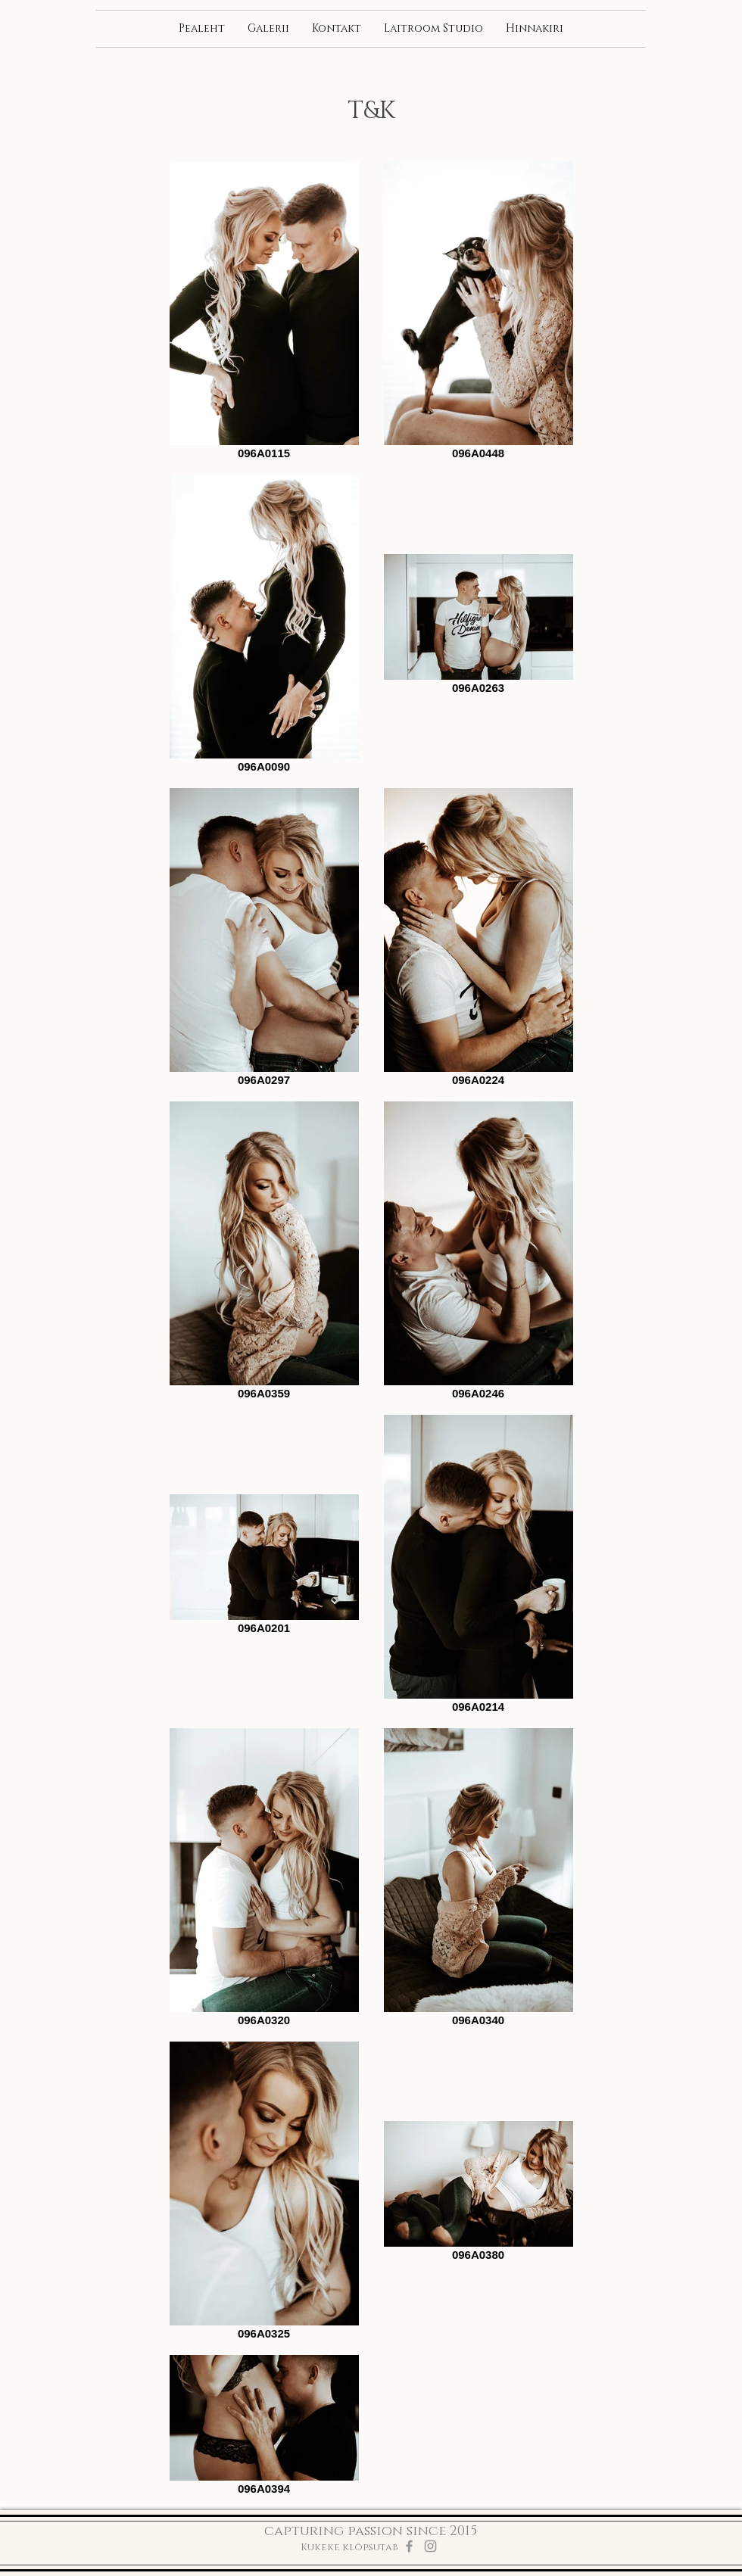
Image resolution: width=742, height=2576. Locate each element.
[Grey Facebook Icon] (409, 2546)
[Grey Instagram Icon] (430, 2546)
